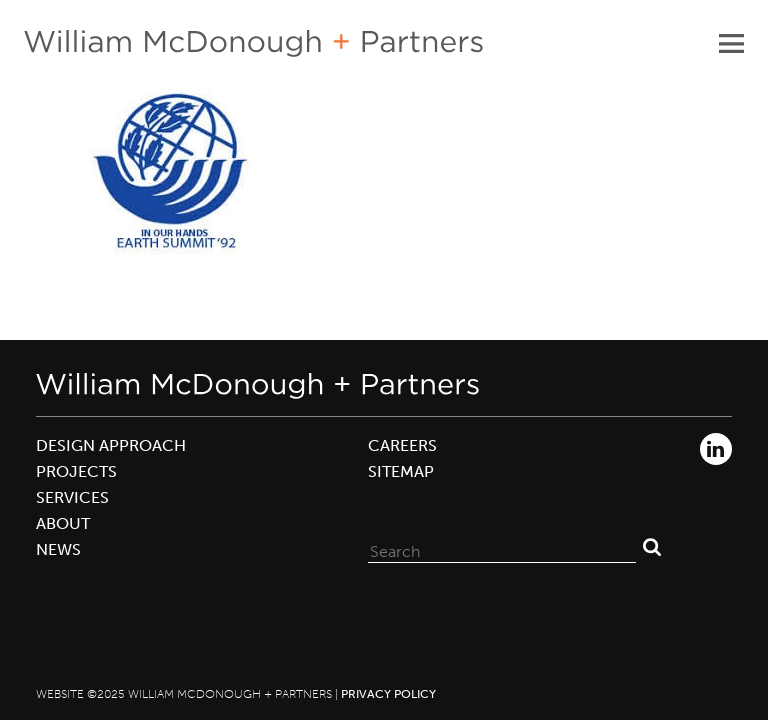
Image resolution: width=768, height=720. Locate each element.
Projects (76, 471)
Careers (402, 445)
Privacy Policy (388, 694)
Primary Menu (731, 43)
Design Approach (111, 445)
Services (72, 497)
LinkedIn (716, 449)
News (58, 549)
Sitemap (401, 471)
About (63, 523)
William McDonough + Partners (253, 43)
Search (652, 547)
